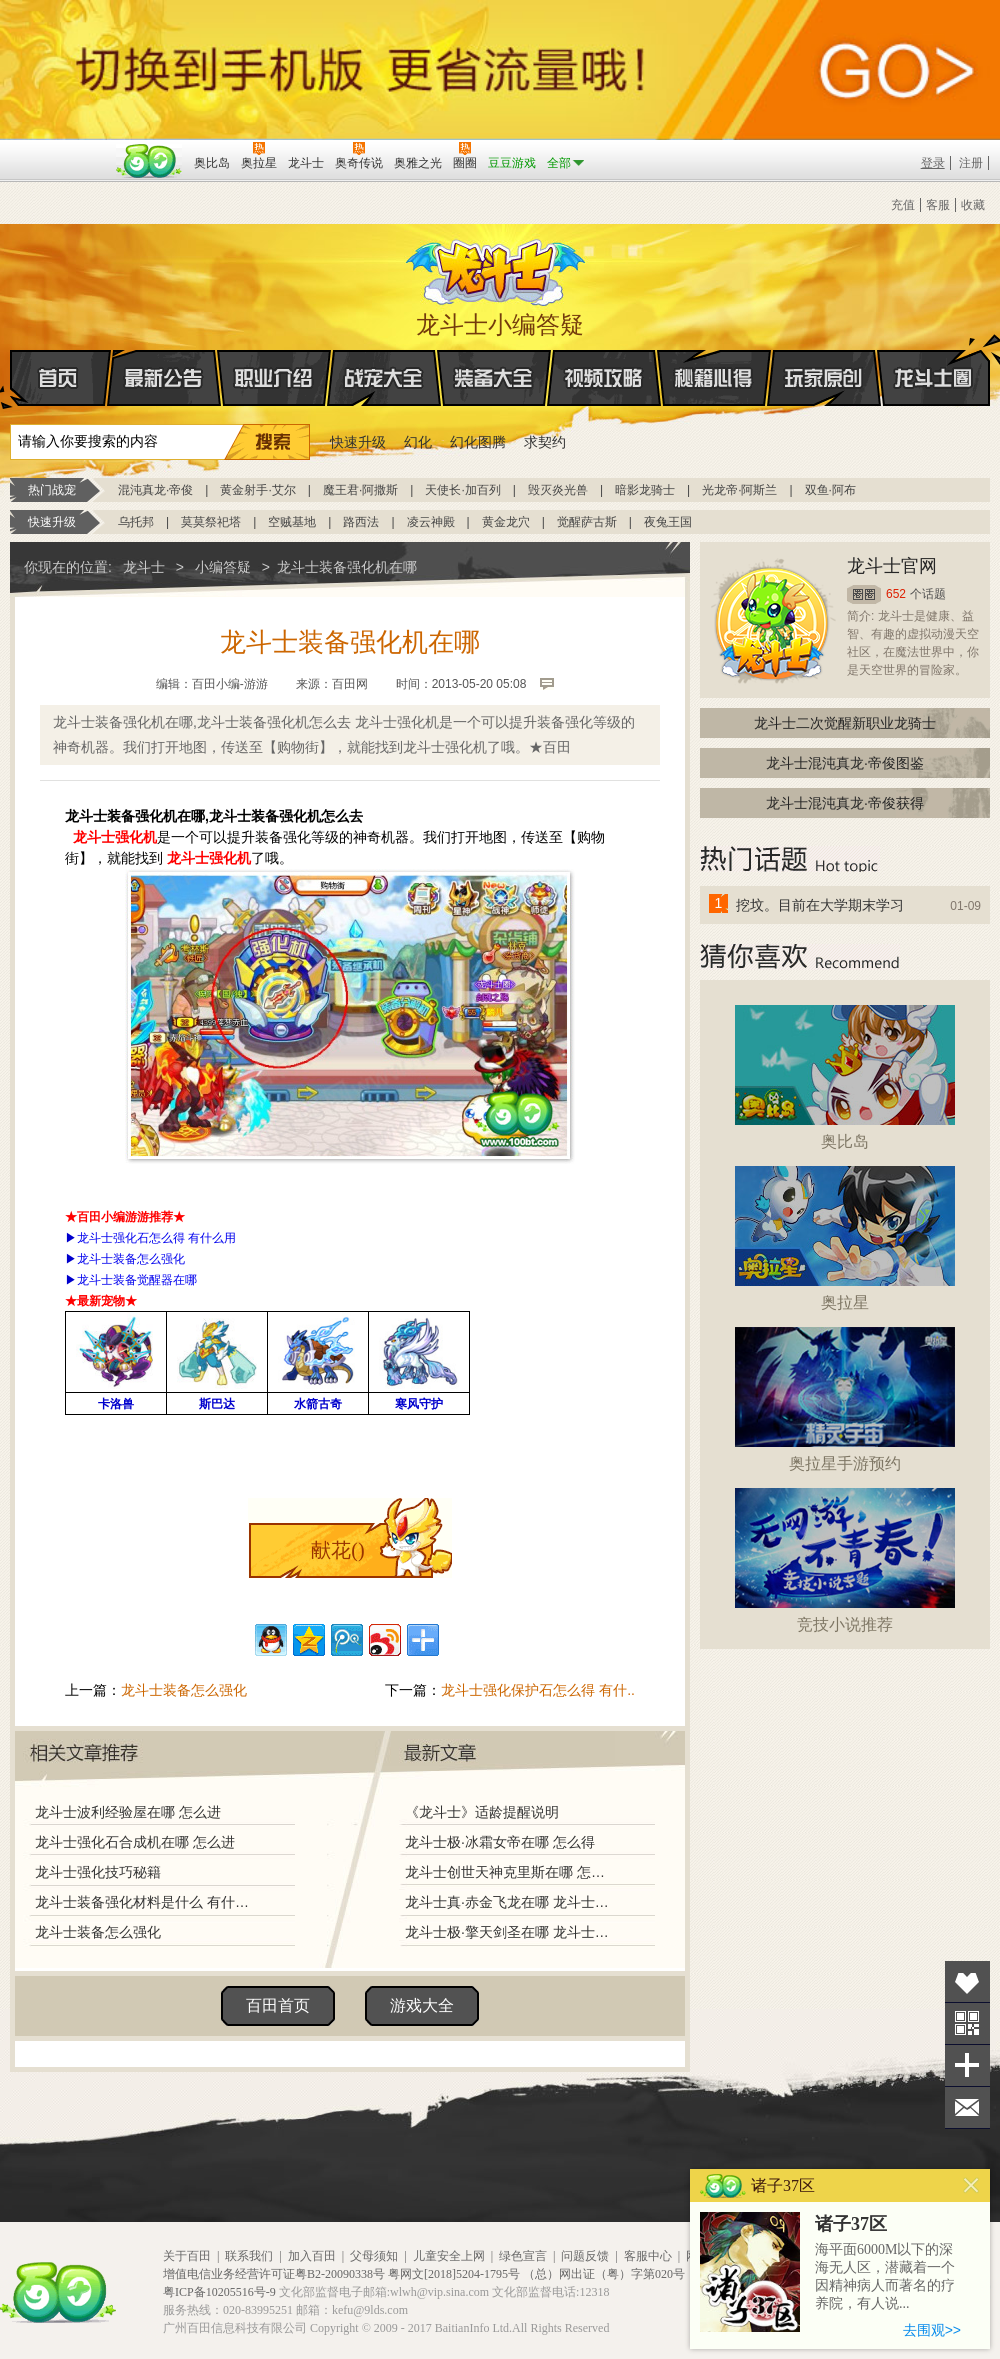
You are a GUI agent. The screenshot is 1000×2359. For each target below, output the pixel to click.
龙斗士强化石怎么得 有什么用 (156, 1238)
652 (896, 594)
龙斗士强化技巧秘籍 (98, 1872)
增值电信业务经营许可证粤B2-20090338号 (274, 2274)
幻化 (418, 442)
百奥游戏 (60, 149)
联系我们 (249, 2256)
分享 (967, 2065)
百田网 (149, 161)
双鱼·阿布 (830, 490)
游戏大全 (422, 2005)
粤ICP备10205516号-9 (219, 2292)
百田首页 (278, 2005)
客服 (938, 205)
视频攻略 (604, 378)
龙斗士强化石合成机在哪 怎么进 (135, 1842)
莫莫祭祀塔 (211, 522)
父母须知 (374, 2256)
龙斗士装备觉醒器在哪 (137, 1280)
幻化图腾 (478, 442)
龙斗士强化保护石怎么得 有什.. (538, 1690)
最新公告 (164, 378)
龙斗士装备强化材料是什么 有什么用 (147, 1902)
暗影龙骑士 (645, 490)
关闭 (971, 2185)
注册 (971, 163)
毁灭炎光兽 (558, 490)
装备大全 (494, 378)
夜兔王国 (668, 522)
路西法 (361, 522)
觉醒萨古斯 (587, 522)
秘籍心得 (714, 378)
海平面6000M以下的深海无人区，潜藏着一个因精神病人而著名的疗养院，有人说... (885, 2276)
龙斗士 (497, 268)
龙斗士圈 (933, 359)
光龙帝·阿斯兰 (739, 490)
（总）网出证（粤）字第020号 (604, 2274)
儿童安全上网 (449, 2256)
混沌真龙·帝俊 (155, 490)
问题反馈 (585, 2256)
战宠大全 (384, 378)
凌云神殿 (431, 522)
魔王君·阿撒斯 (360, 490)
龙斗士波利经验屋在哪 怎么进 (128, 1812)
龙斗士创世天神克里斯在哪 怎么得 (509, 1872)
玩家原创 (824, 378)
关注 (967, 2023)
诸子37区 (851, 2224)
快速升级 (358, 442)
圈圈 (864, 594)
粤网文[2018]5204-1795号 (454, 2274)
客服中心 (648, 2256)
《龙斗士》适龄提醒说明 (482, 1812)
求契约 (545, 442)
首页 (11, 379)
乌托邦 (136, 522)
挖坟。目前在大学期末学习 (820, 905)
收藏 (973, 205)
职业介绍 (274, 378)
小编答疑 (223, 567)
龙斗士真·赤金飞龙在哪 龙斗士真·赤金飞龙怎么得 (509, 1902)
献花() (337, 1550)
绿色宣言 (523, 2256)
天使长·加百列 (462, 490)
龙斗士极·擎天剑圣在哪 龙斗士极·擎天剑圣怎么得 (509, 1932)
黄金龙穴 (506, 522)
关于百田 (187, 2256)
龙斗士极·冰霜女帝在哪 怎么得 (500, 1842)
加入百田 (312, 2256)
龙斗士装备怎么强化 (131, 1259)
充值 (903, 205)
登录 (933, 163)
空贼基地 (292, 522)
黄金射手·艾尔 (257, 490)
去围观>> (932, 2330)
